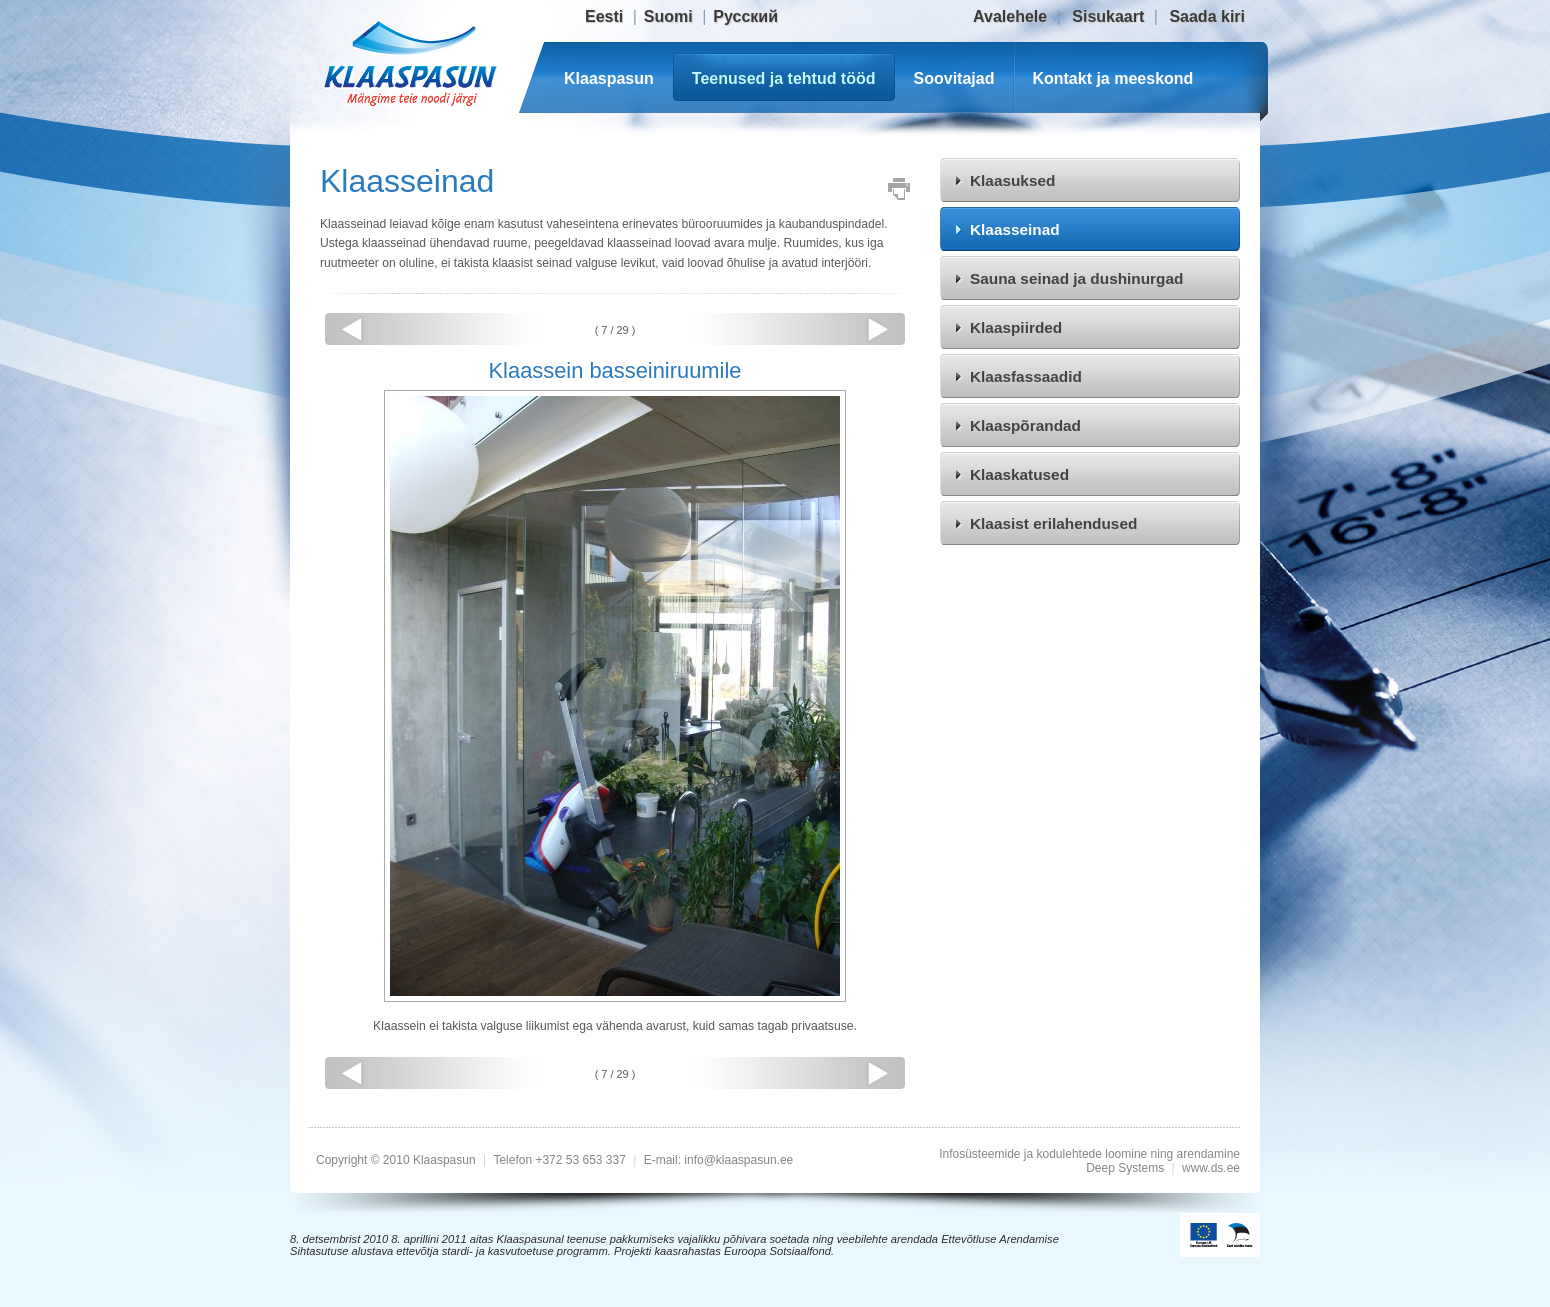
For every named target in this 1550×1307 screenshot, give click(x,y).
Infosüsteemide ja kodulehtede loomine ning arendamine (1089, 1154)
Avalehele (1010, 16)
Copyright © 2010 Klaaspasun (397, 1160)
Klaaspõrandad (1025, 425)
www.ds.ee (1211, 1168)
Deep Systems (1125, 1168)
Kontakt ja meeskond (1112, 78)
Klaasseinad (1015, 229)
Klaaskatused (1019, 474)
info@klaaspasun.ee (738, 1160)
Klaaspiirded (1016, 327)
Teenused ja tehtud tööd (784, 78)
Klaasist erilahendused (1053, 523)
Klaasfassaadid (1026, 376)
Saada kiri (1207, 16)
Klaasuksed (1012, 180)
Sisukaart (1108, 16)
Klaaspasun (609, 78)
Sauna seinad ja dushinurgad (1076, 278)
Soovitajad (954, 78)
